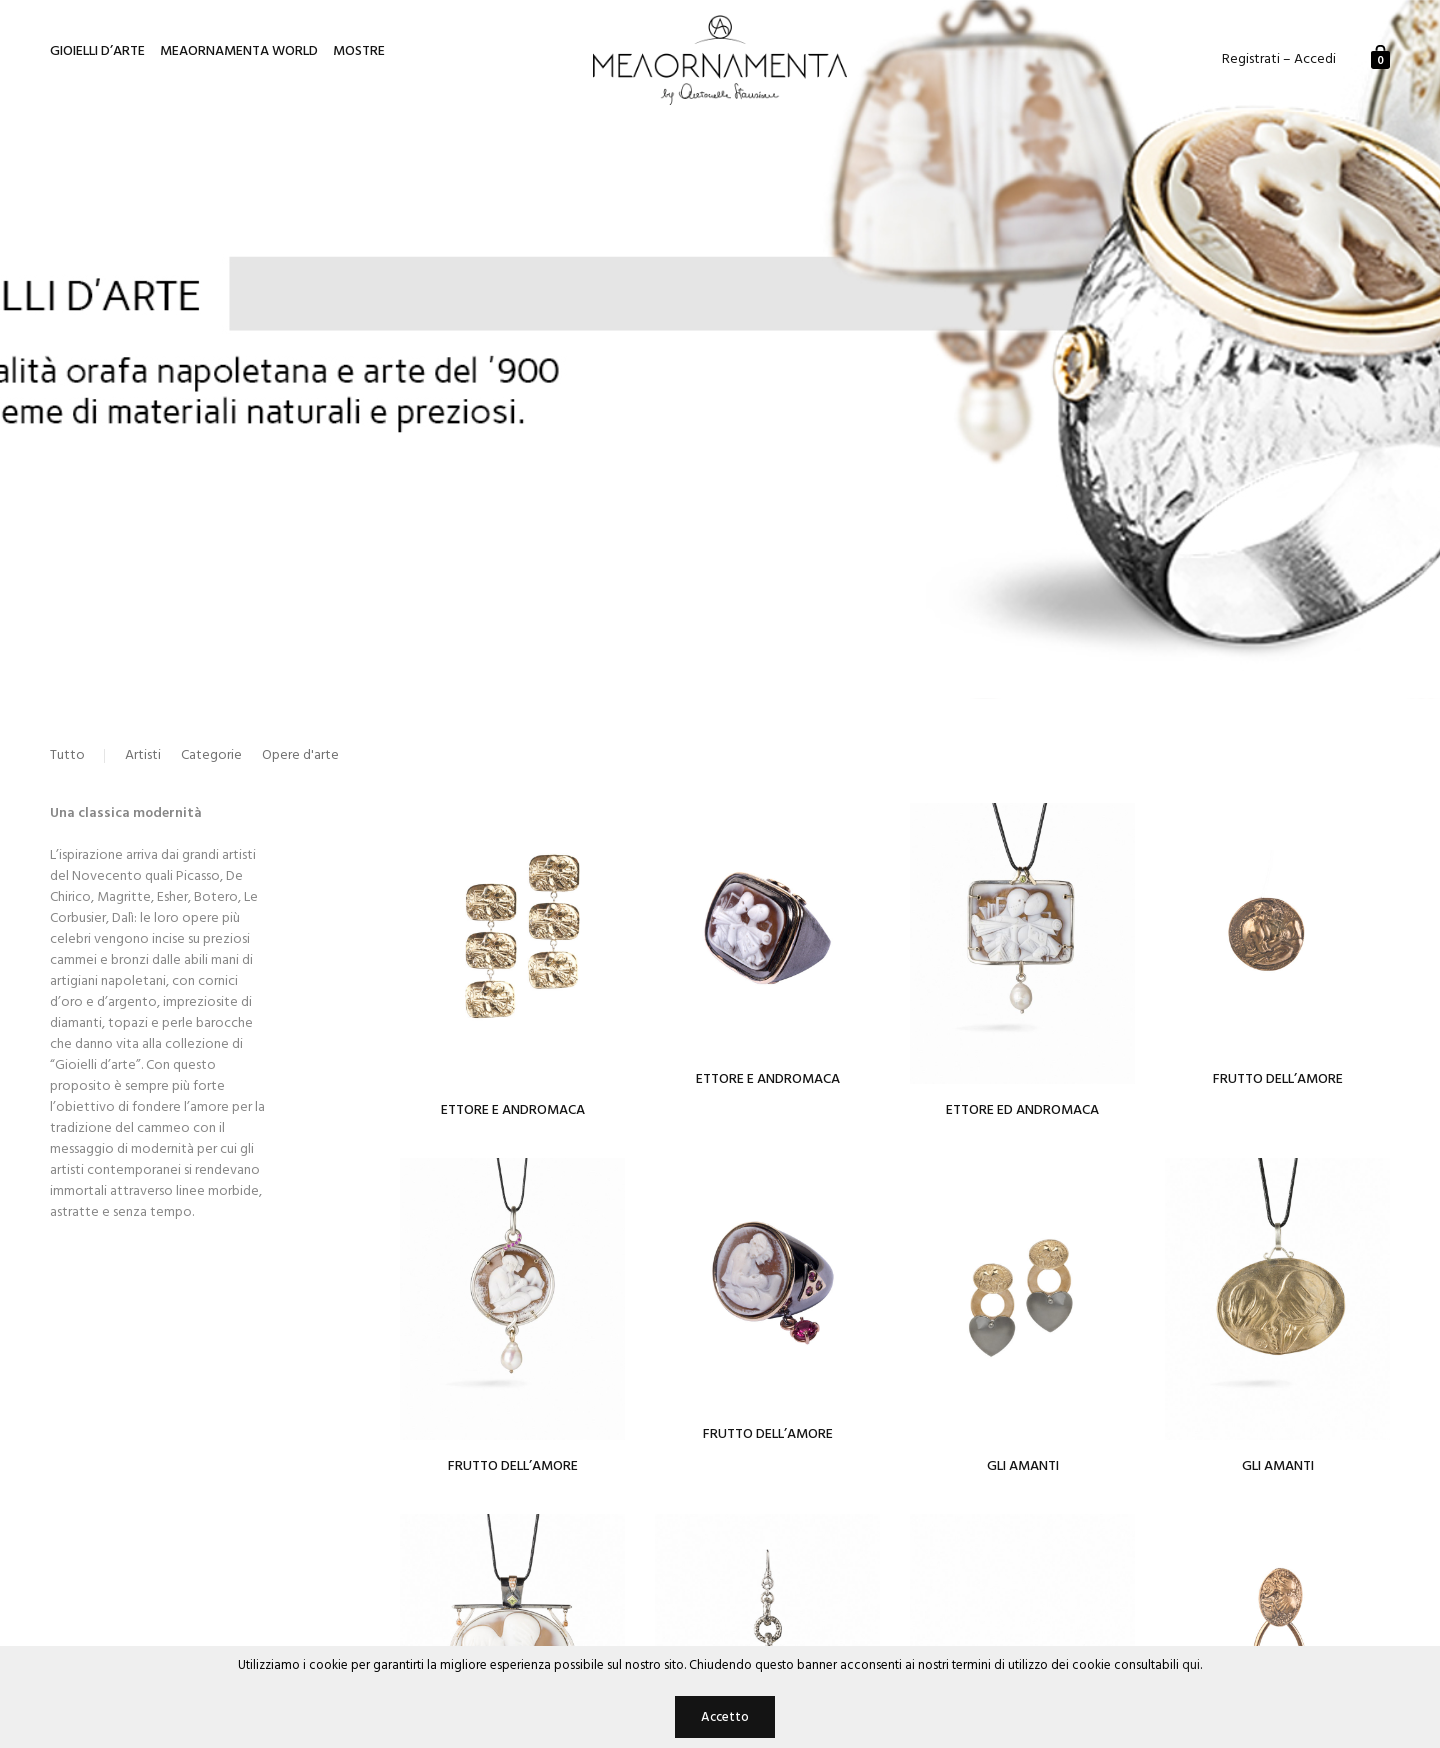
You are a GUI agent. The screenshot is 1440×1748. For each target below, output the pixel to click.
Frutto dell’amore (513, 1466)
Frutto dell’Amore (1278, 1079)
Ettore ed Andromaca (1022, 1110)
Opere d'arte (300, 756)
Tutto (67, 756)
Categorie (211, 756)
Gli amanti (1278, 1466)
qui (1191, 1665)
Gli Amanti (1023, 1466)
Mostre (359, 52)
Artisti (143, 756)
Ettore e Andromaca (513, 1110)
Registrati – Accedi (1279, 60)
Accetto (725, 1717)
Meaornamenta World (239, 52)
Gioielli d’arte (97, 52)
